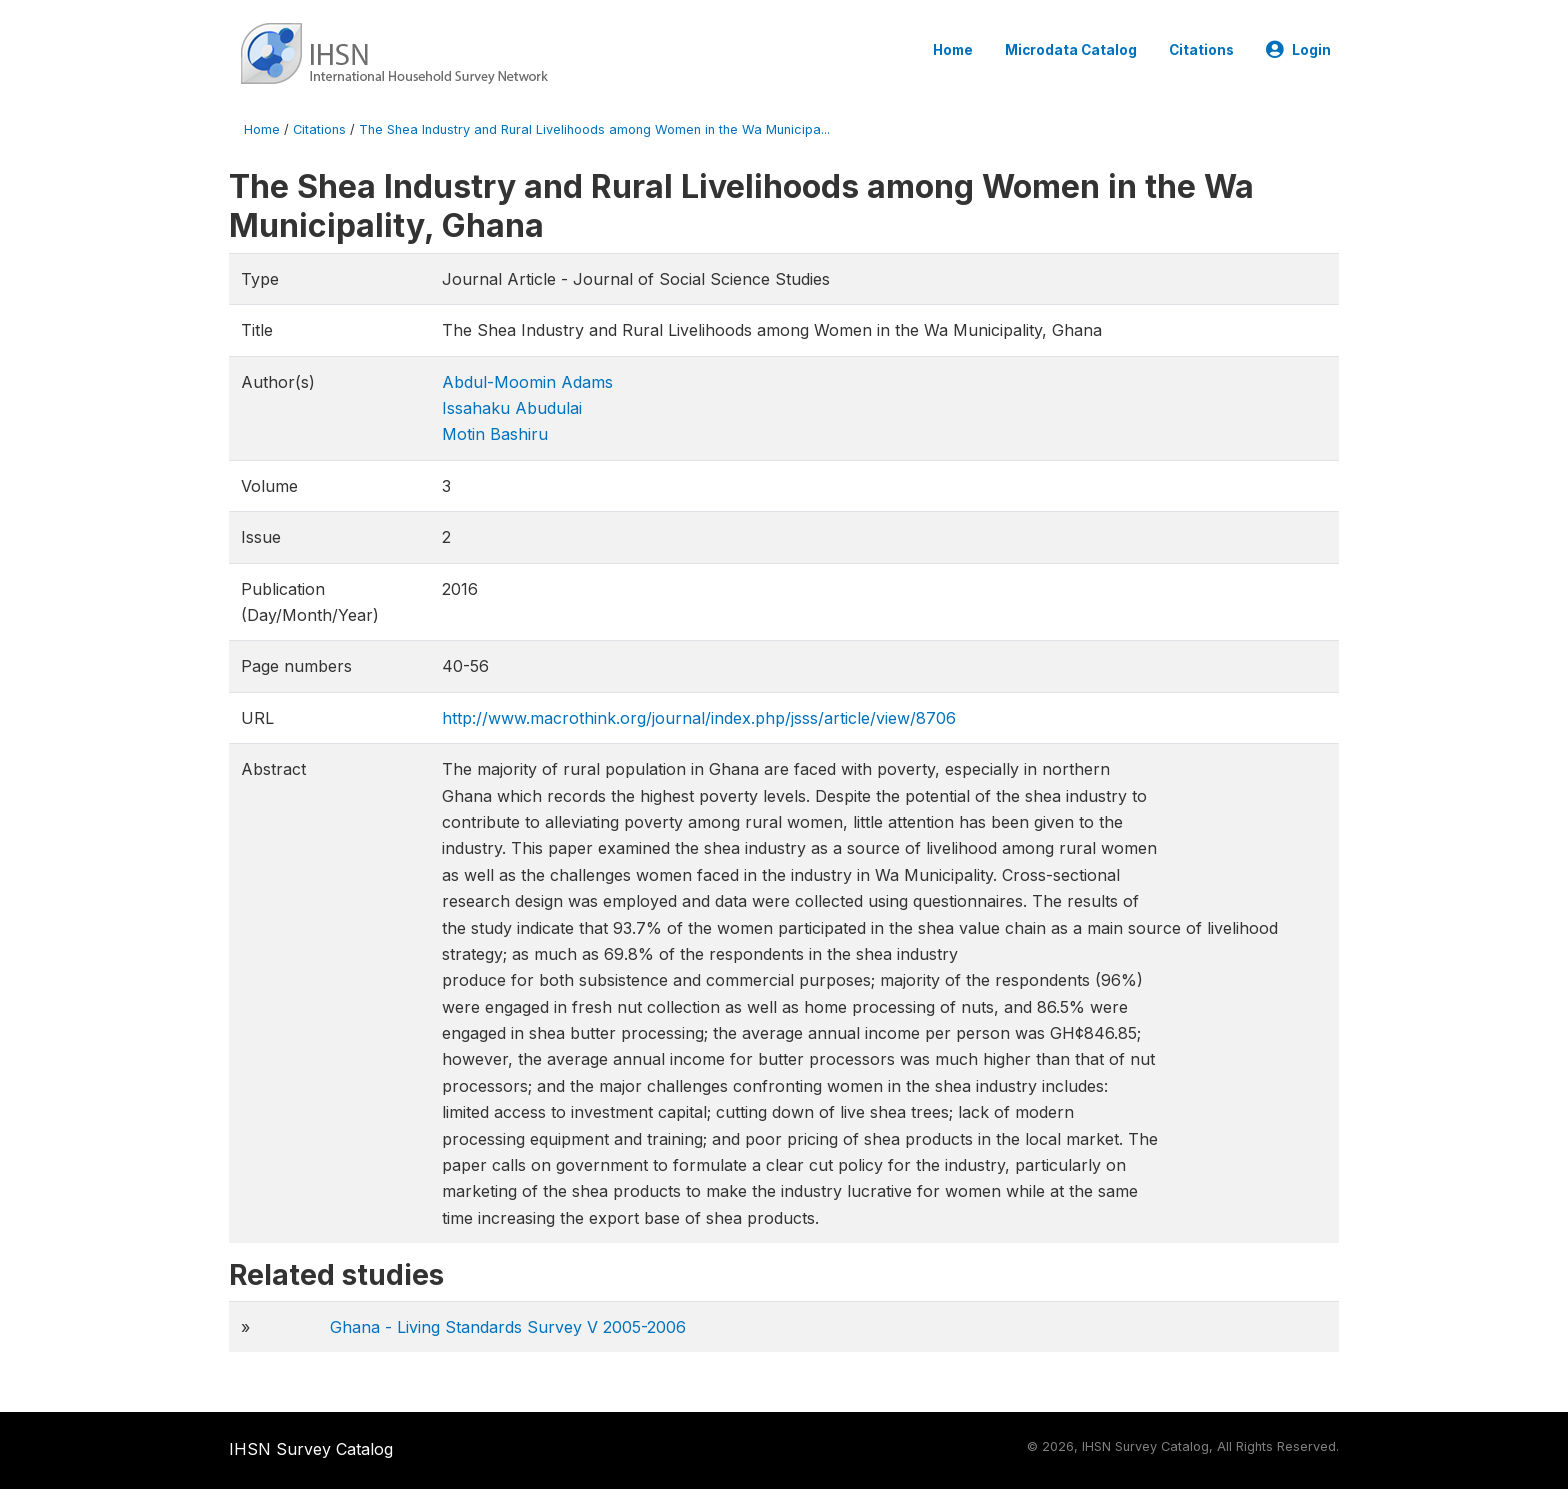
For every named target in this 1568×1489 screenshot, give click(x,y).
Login (1298, 50)
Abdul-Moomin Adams (527, 382)
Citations (1201, 50)
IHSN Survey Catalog (311, 1449)
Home (953, 50)
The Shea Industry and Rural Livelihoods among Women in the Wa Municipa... (594, 129)
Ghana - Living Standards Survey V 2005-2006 (508, 1327)
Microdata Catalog (1071, 50)
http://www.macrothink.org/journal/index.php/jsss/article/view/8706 (699, 718)
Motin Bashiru (495, 434)
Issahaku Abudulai (512, 408)
